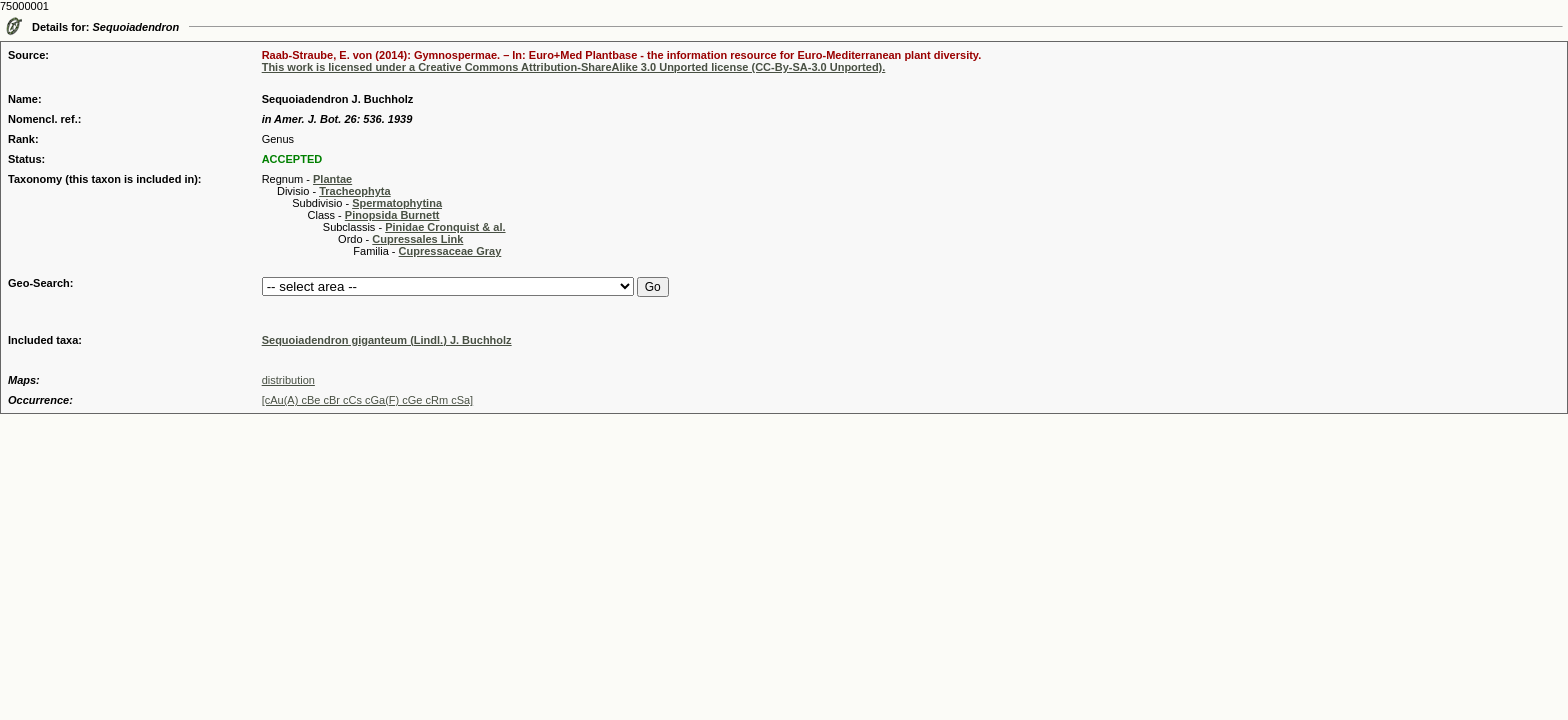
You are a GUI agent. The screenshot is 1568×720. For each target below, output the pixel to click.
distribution (288, 380)
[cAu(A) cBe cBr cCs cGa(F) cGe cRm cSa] (367, 400)
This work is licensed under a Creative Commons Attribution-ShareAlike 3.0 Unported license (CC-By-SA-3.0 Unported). (574, 67)
